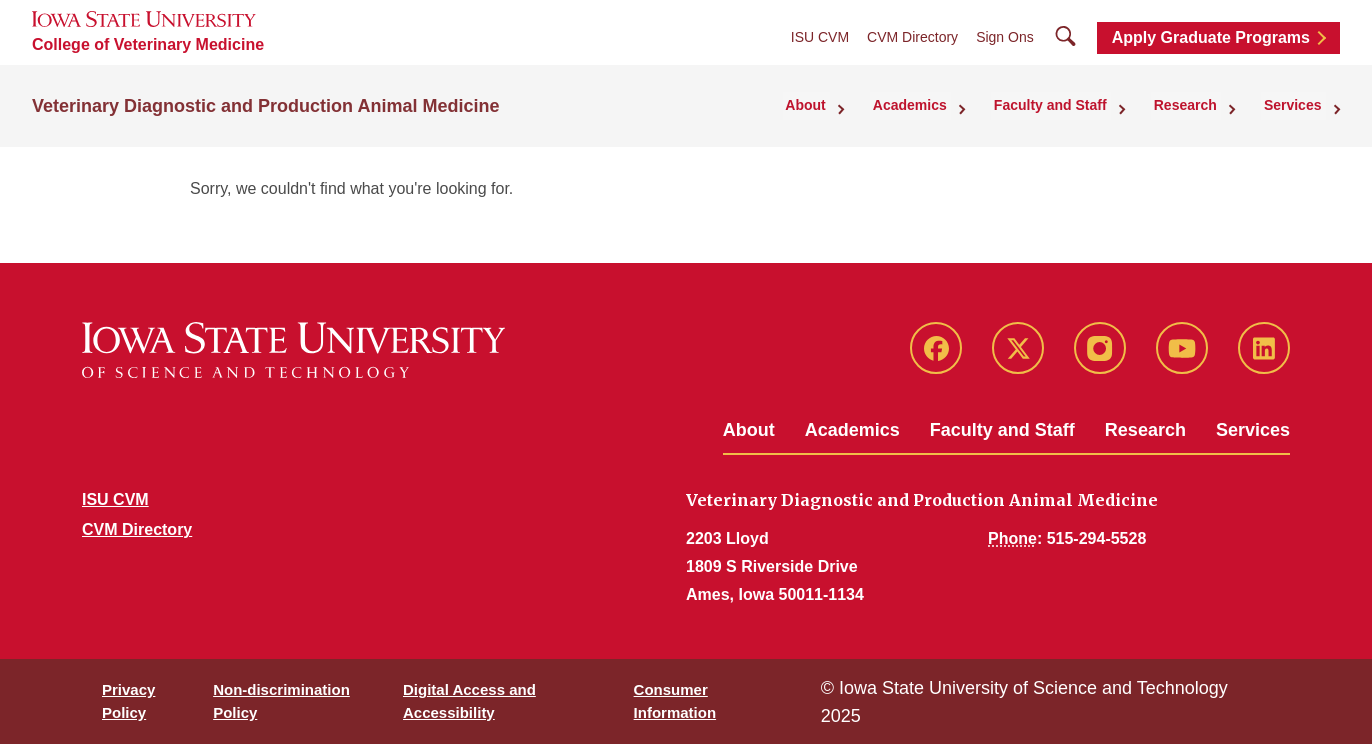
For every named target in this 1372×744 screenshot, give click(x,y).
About (749, 430)
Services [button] (1297, 104)
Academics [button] (936, 104)
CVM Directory (912, 37)
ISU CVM (820, 37)
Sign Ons (1005, 37)
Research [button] (1196, 104)
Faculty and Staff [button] (1069, 104)
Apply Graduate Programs (1211, 37)
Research (1145, 430)
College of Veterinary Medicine (148, 44)
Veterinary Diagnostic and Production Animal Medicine (265, 104)
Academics (852, 430)
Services (1253, 430)
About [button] (838, 104)
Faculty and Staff (1002, 430)
